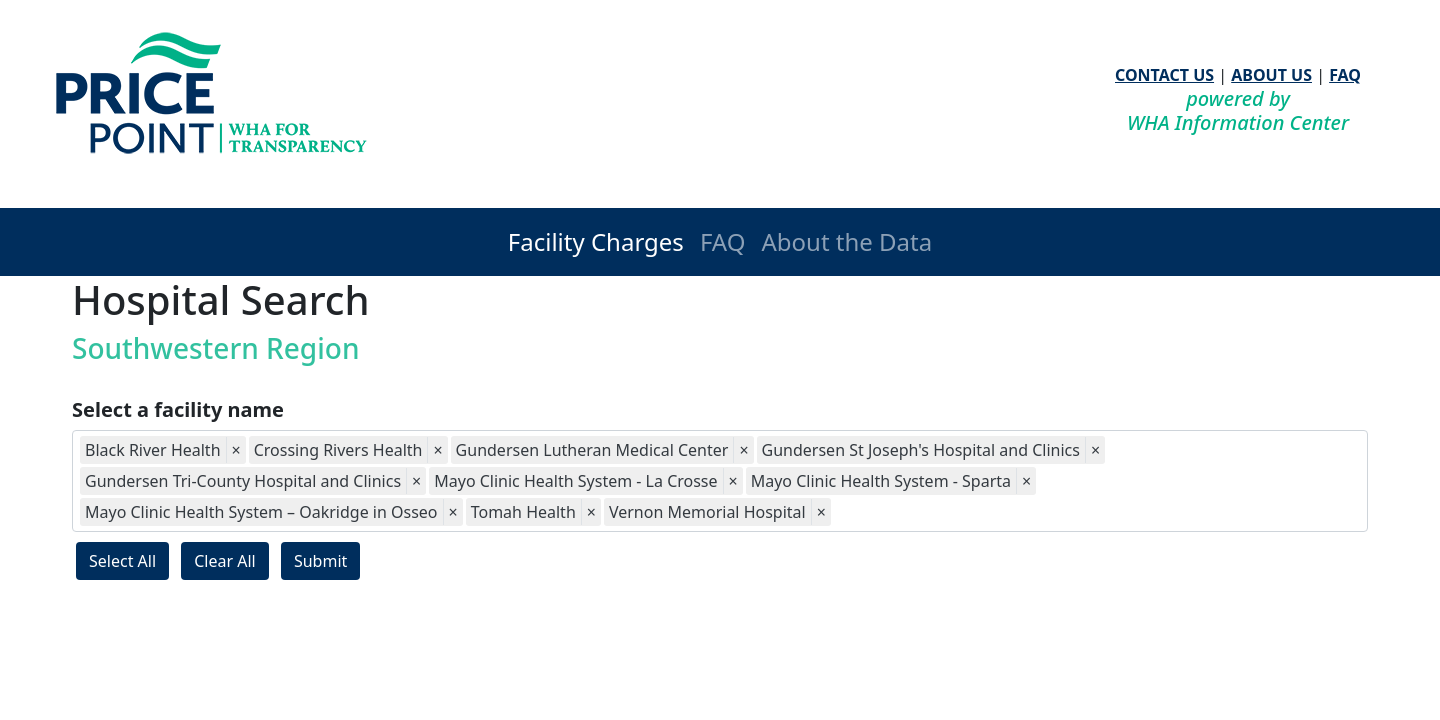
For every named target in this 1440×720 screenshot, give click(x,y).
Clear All (225, 561)
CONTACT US (1164, 75)
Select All (122, 561)
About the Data (846, 241)
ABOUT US (1271, 75)
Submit (320, 561)
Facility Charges (596, 241)
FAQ (1345, 75)
